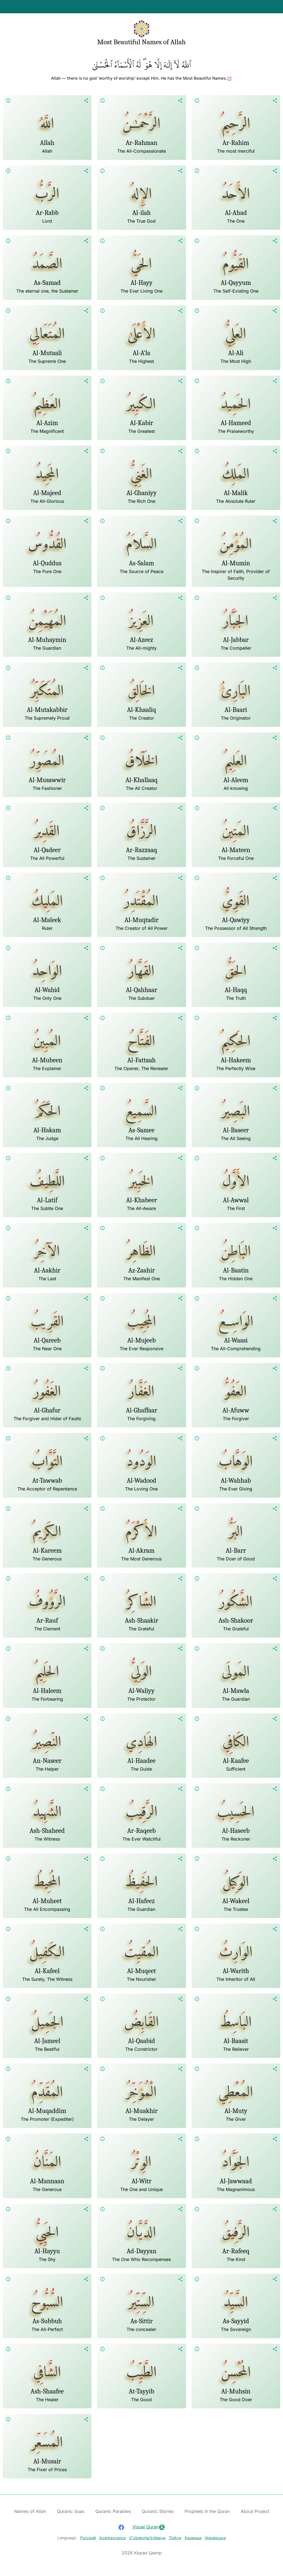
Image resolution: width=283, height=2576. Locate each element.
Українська (215, 2537)
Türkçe (175, 2537)
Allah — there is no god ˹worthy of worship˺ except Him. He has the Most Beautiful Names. (141, 78)
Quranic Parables (113, 2511)
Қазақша (193, 2537)
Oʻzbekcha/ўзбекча (147, 2537)
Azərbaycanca (112, 2537)
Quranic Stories (158, 2511)
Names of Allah (30, 2511)
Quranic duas (70, 2511)
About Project (255, 2511)
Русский (88, 2537)
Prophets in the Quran (207, 2511)
